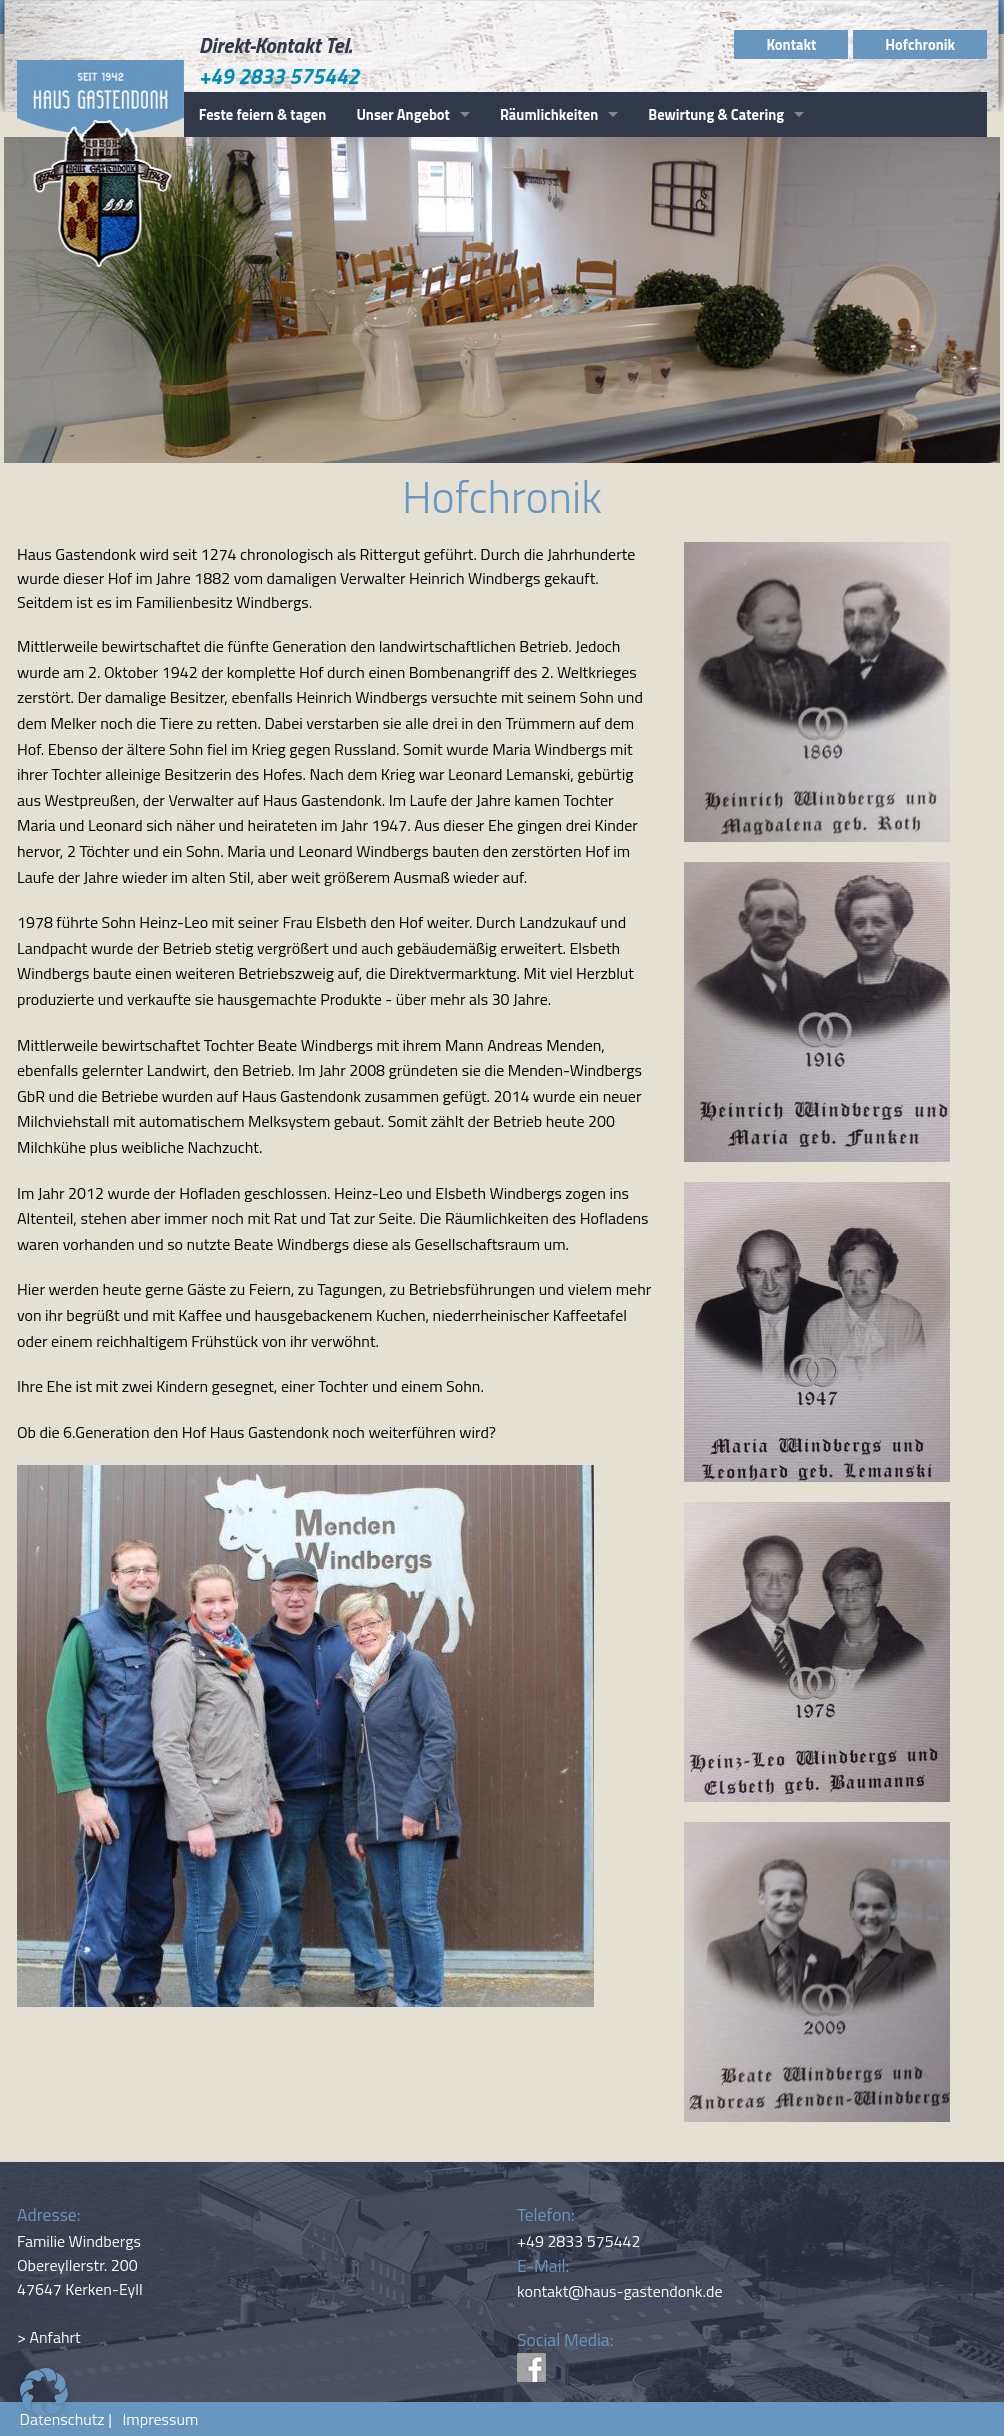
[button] (44, 2392)
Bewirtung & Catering (716, 114)
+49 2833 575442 (279, 76)
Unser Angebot (403, 114)
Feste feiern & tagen (263, 114)
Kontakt (791, 44)
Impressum (156, 2419)
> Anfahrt (49, 2337)
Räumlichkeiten (549, 114)
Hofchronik (920, 44)
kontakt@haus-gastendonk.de (620, 2291)
